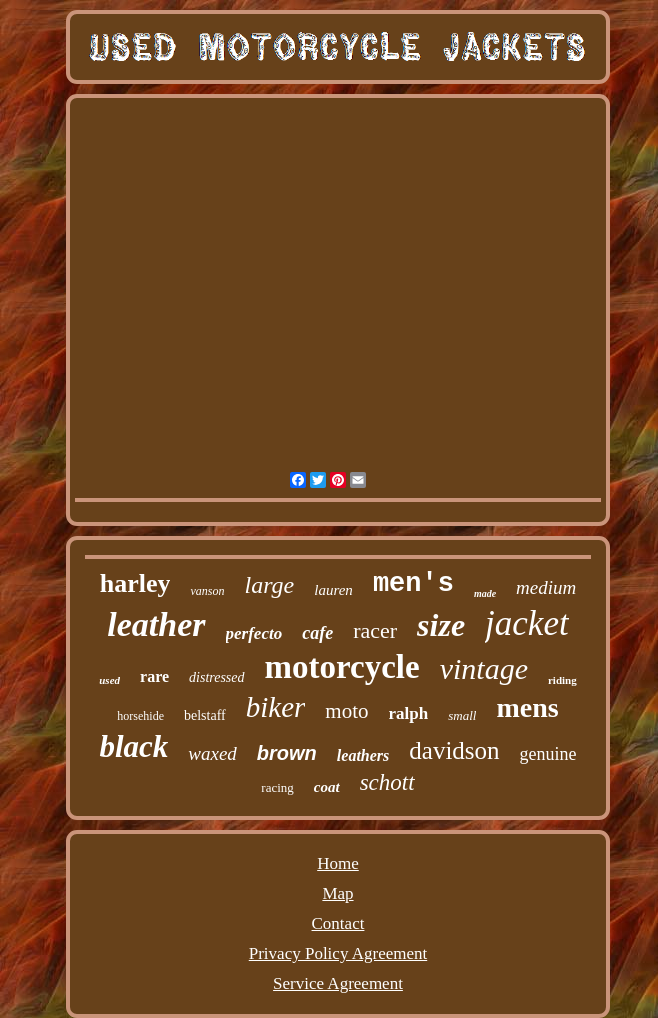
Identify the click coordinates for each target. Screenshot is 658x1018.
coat (327, 787)
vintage (484, 668)
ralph (409, 713)
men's (413, 584)
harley (135, 583)
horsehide (140, 716)
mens (527, 707)
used (109, 680)
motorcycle (342, 667)
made (485, 593)
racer (375, 630)
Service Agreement (338, 983)
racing (277, 787)
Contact (338, 923)
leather (156, 624)
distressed (216, 677)
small (462, 715)
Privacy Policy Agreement (338, 953)
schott (387, 782)
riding (562, 680)
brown (287, 753)
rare (154, 676)
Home (338, 863)
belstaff (205, 715)
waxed (212, 753)
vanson (207, 591)
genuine (548, 754)
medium (546, 587)
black (133, 746)
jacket (527, 623)
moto (346, 711)
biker (276, 707)
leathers (363, 755)
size (441, 625)
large (269, 585)
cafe (317, 633)
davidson (454, 750)
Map (337, 893)
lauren (333, 590)
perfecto (254, 633)
